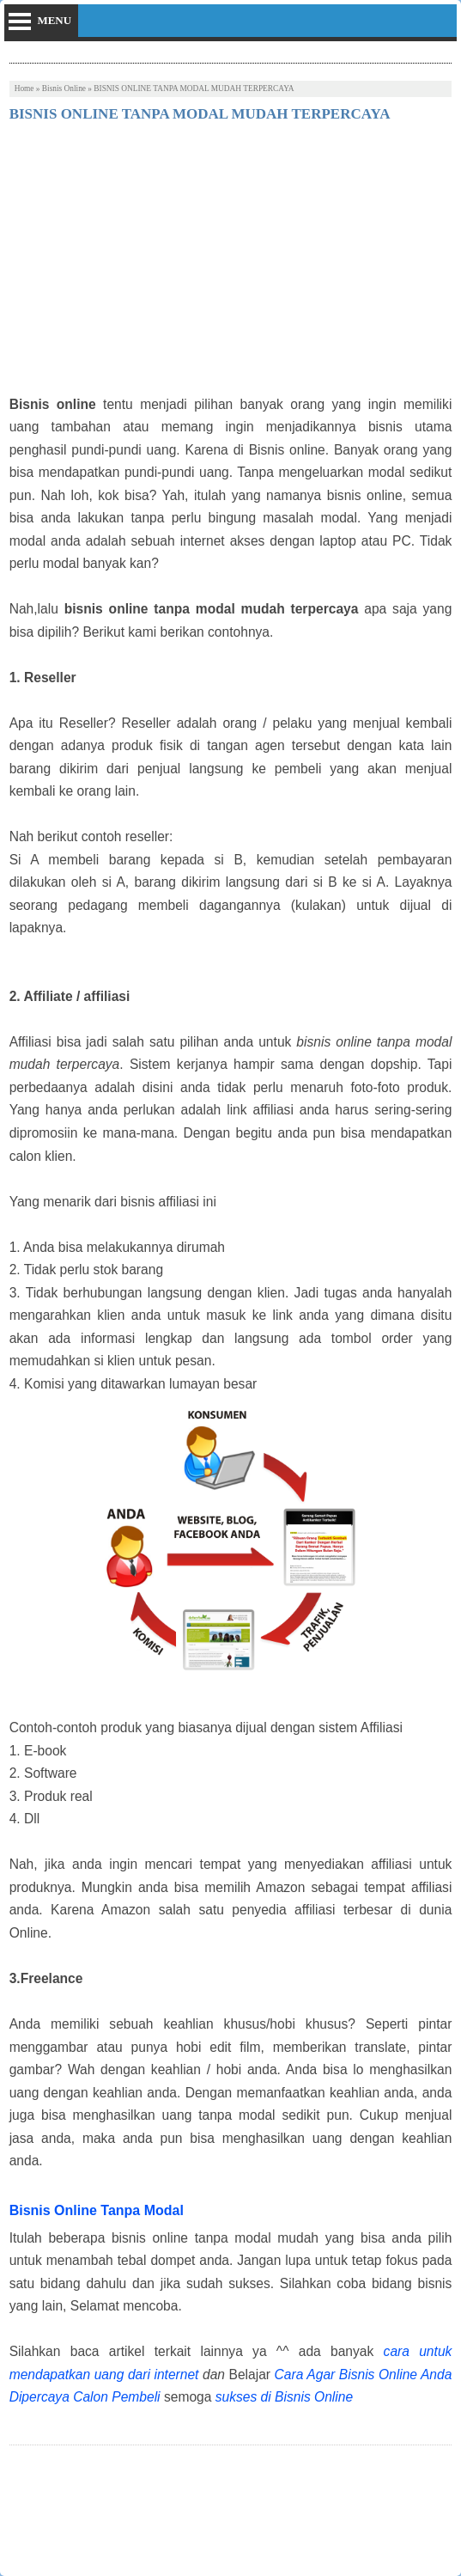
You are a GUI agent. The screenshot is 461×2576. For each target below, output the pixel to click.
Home (24, 88)
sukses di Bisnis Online (284, 2397)
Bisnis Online (64, 88)
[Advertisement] (230, 264)
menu (54, 20)
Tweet (25, 2505)
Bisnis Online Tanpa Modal (96, 2210)
